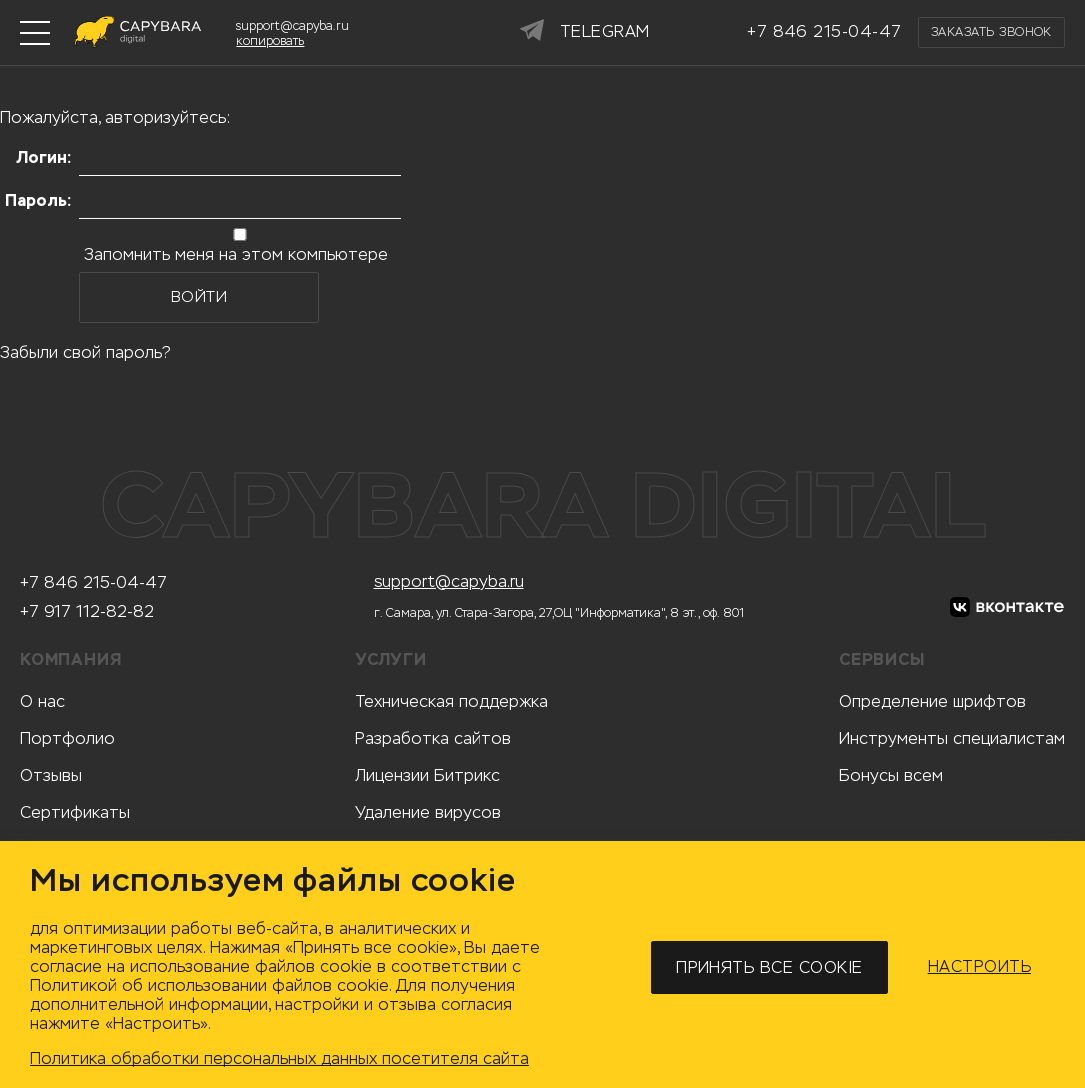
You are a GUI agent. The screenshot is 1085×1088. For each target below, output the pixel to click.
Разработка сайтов (433, 738)
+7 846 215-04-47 (93, 583)
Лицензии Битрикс (427, 775)
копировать (270, 41)
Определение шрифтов (932, 701)
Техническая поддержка (451, 701)
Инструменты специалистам (952, 738)
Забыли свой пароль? (85, 352)
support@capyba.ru (449, 582)
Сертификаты (75, 812)
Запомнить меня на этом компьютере (233, 254)
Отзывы (51, 775)
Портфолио (67, 738)
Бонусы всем (891, 775)
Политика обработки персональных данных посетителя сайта (279, 1058)
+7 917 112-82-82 (87, 612)
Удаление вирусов (428, 812)
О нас (42, 701)
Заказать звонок (991, 32)
